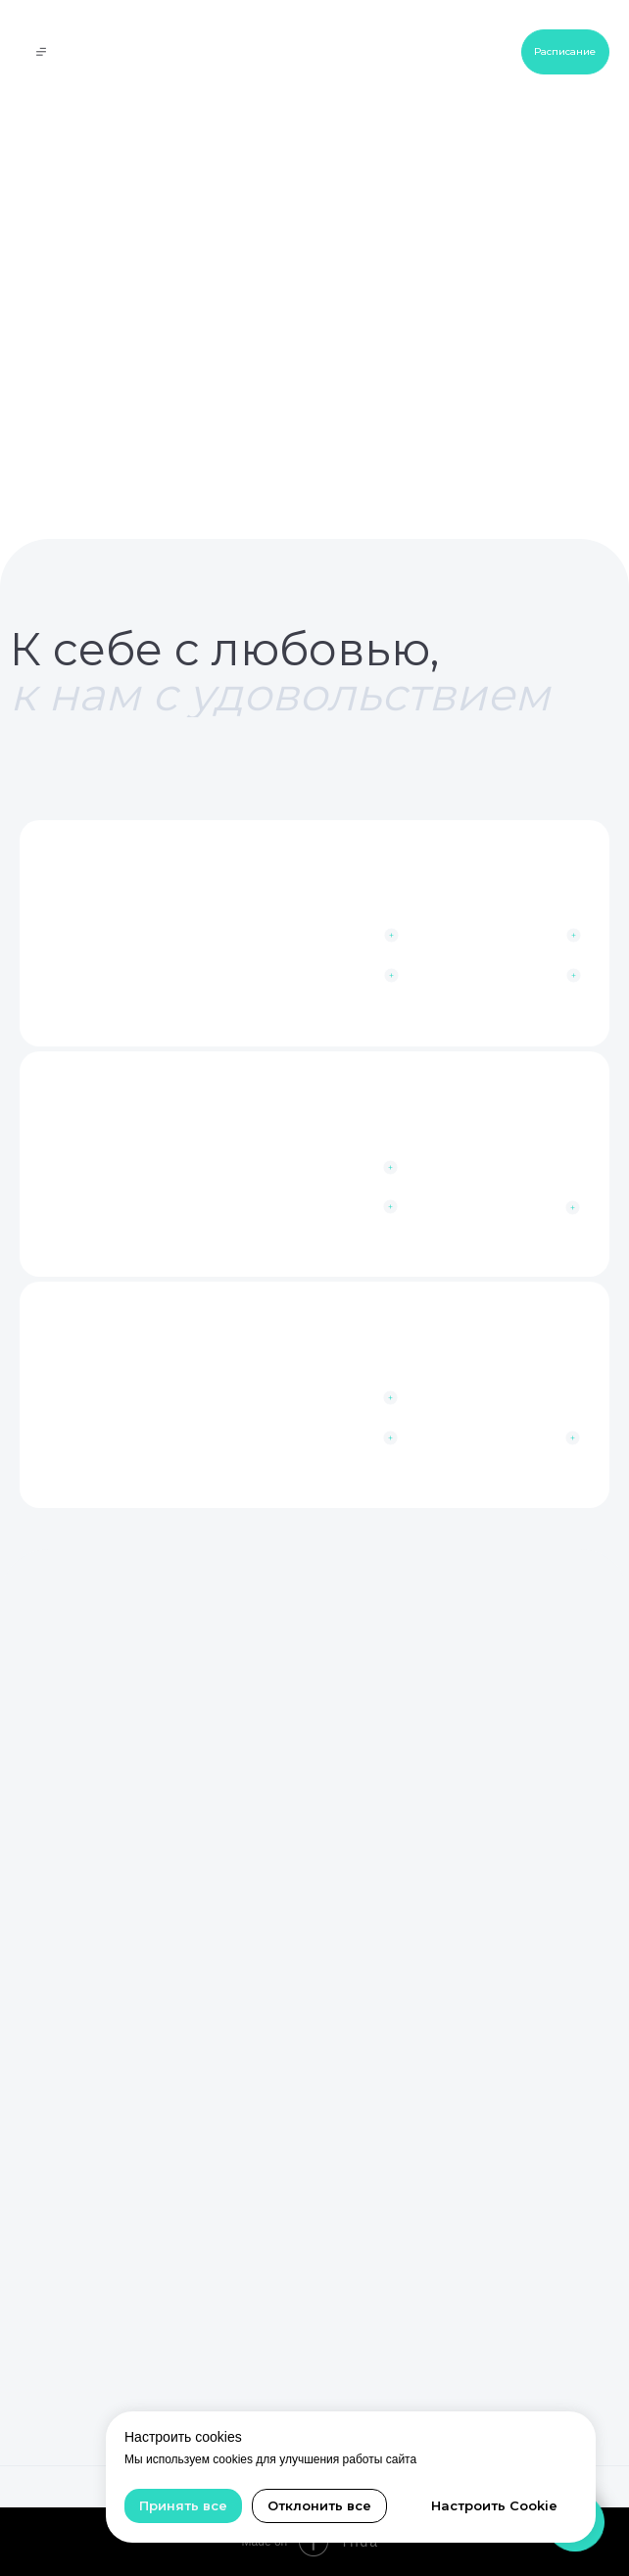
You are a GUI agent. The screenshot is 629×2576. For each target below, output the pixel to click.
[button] (506, 1439)
